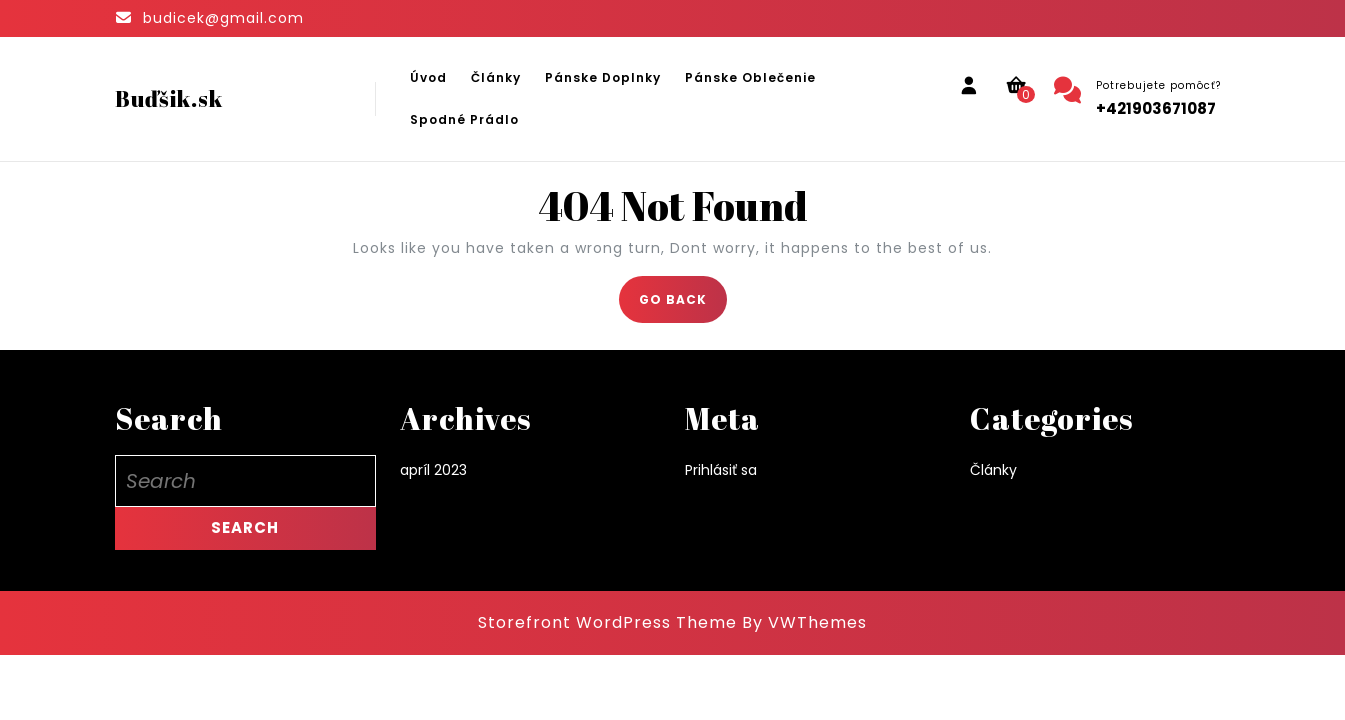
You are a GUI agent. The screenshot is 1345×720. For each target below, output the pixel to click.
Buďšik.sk (169, 98)
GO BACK (683, 305)
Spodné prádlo (464, 119)
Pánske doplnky (603, 77)
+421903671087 (1156, 108)
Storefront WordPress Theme (607, 622)
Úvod (428, 77)
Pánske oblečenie (750, 77)
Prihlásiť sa (721, 470)
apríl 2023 (433, 470)
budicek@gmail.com (223, 18)
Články (496, 77)
